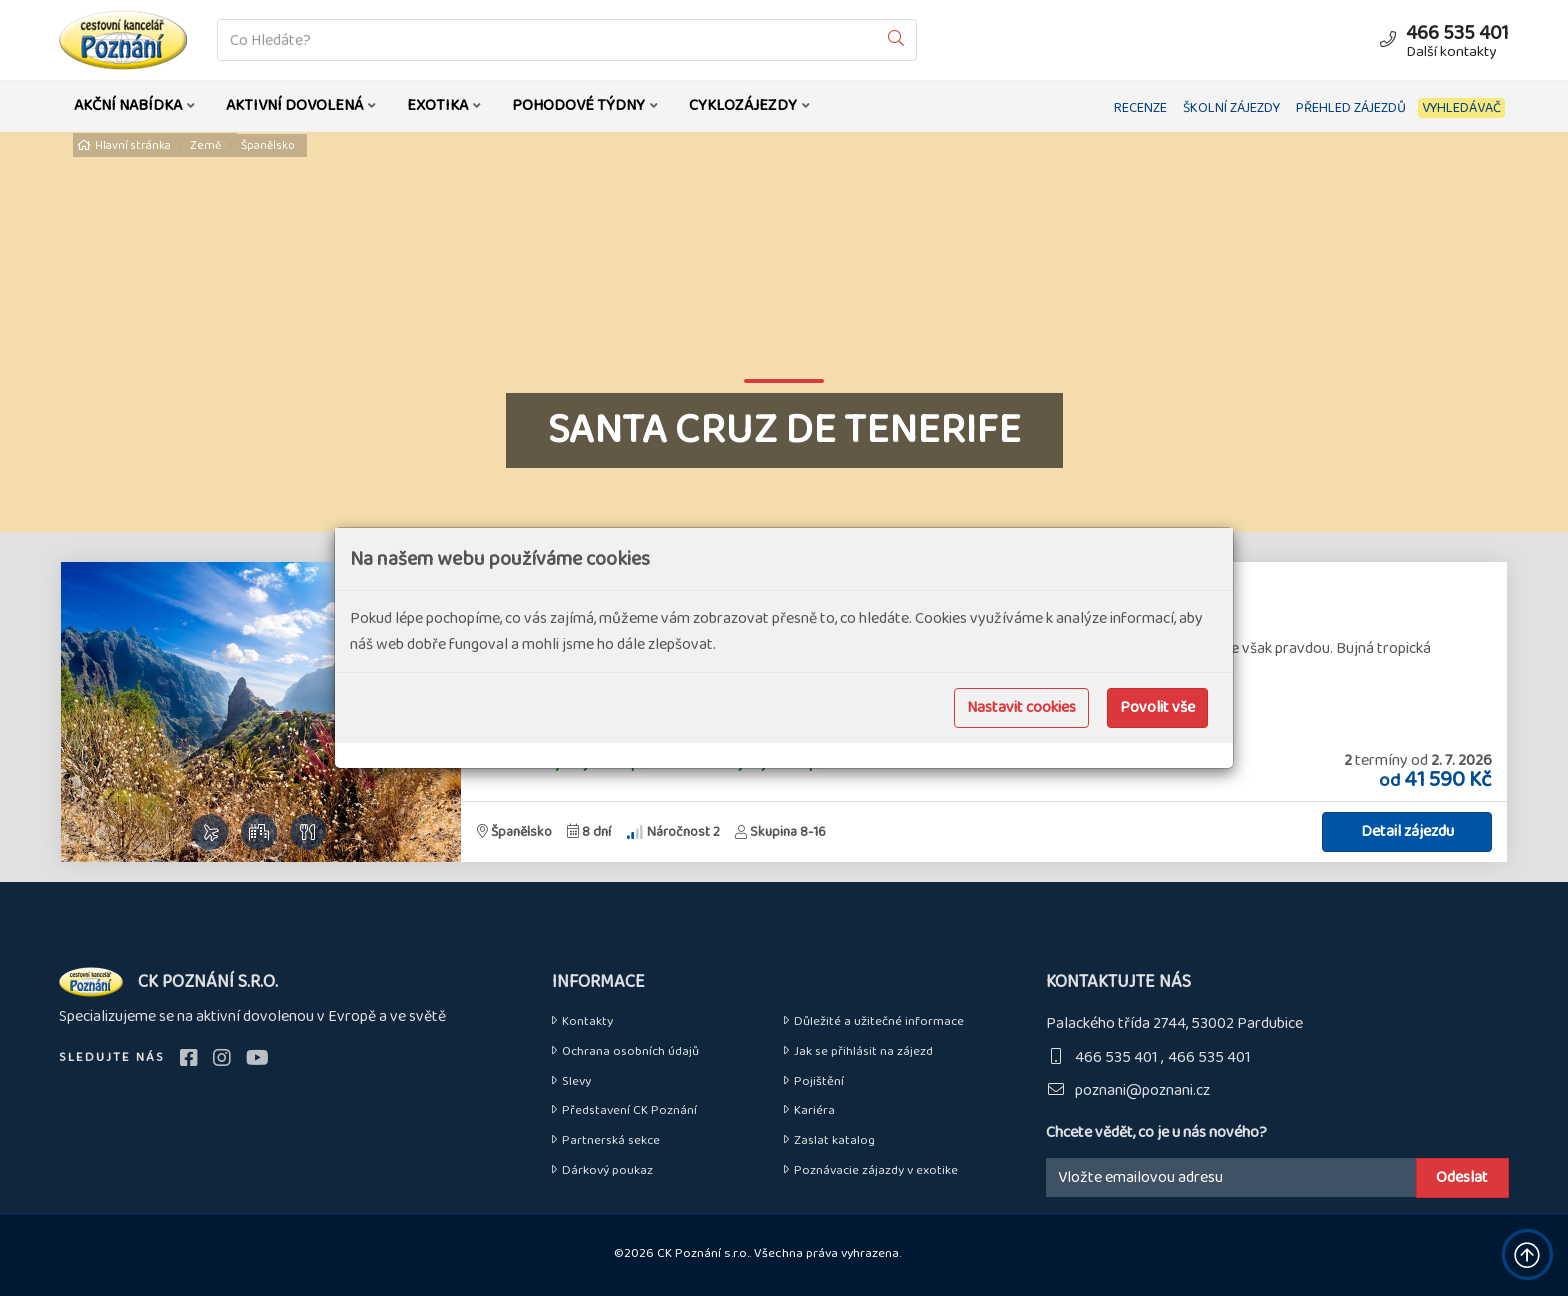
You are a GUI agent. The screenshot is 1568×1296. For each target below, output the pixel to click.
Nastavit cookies (1021, 707)
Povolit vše (1157, 707)
